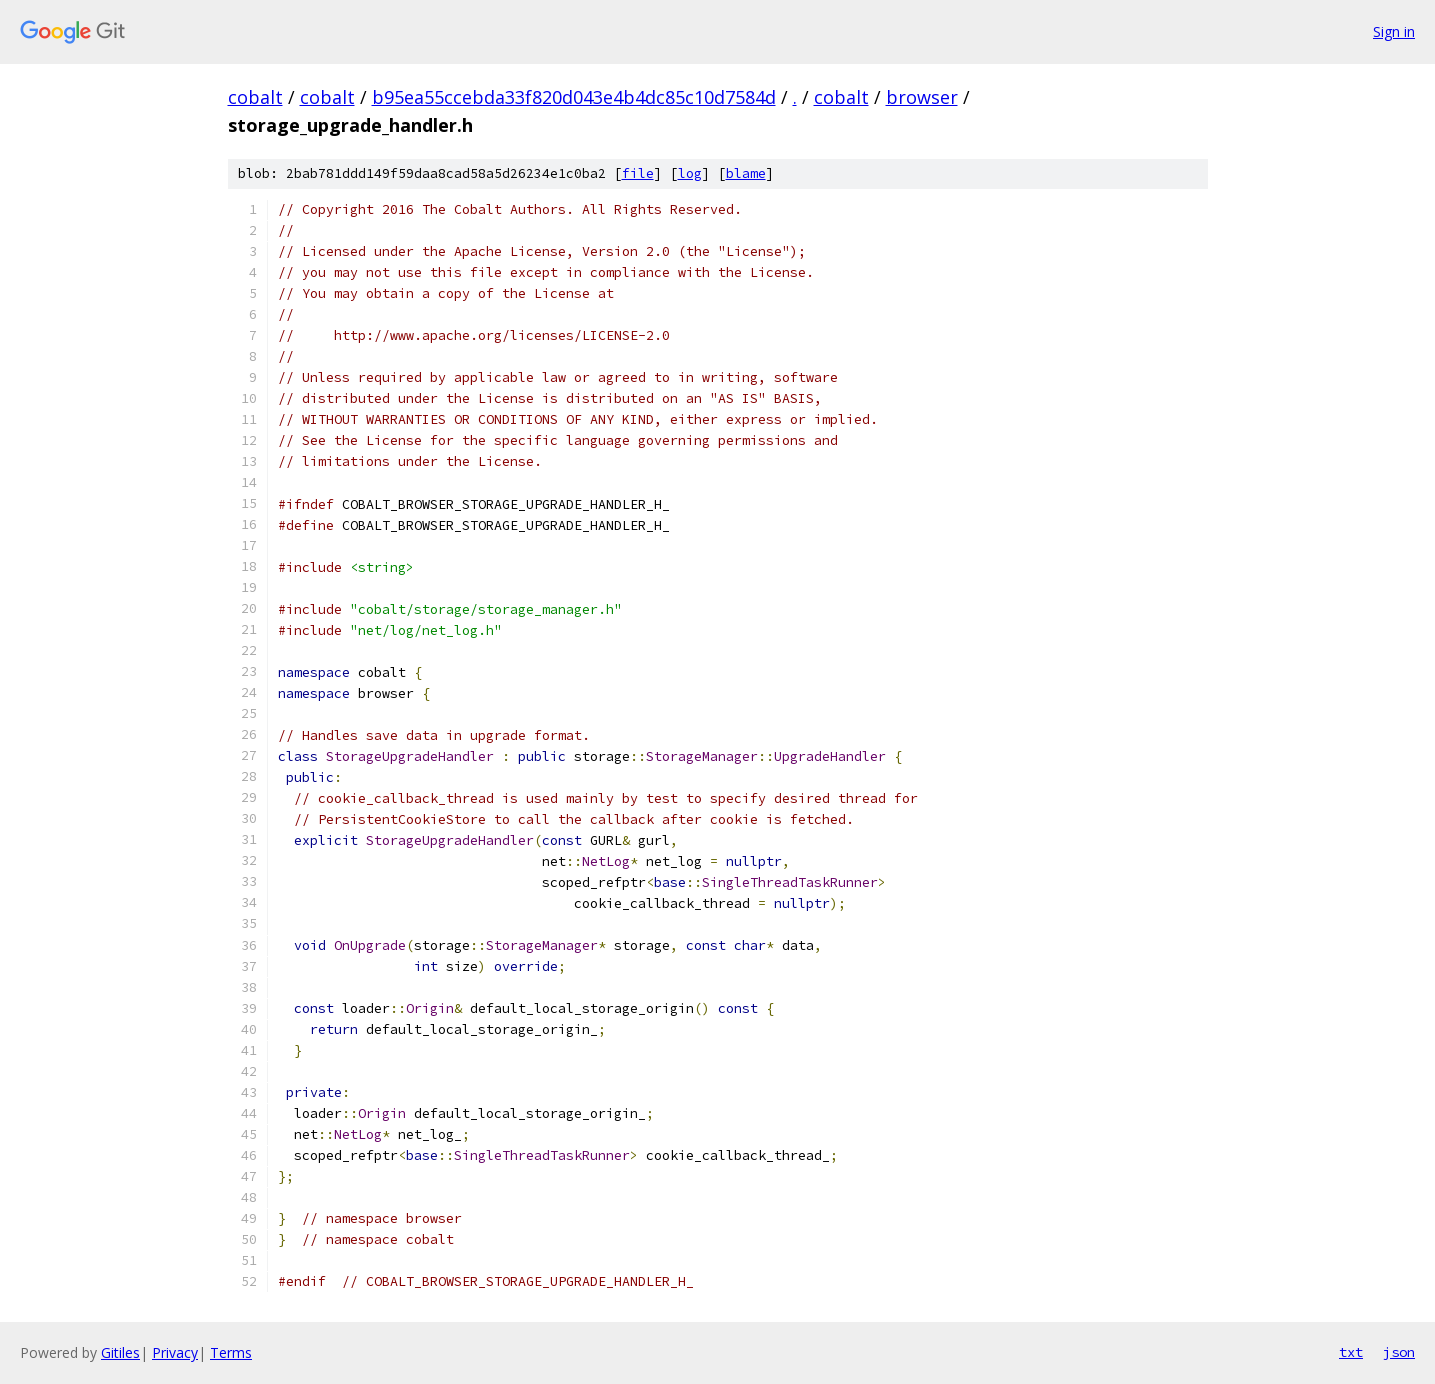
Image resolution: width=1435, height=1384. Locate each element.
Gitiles (120, 1352)
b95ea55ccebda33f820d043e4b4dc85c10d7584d (574, 97)
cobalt (255, 97)
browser (922, 97)
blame (746, 173)
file (638, 173)
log (690, 173)
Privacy (175, 1352)
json (1399, 1352)
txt (1351, 1352)
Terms (231, 1352)
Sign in (1394, 31)
